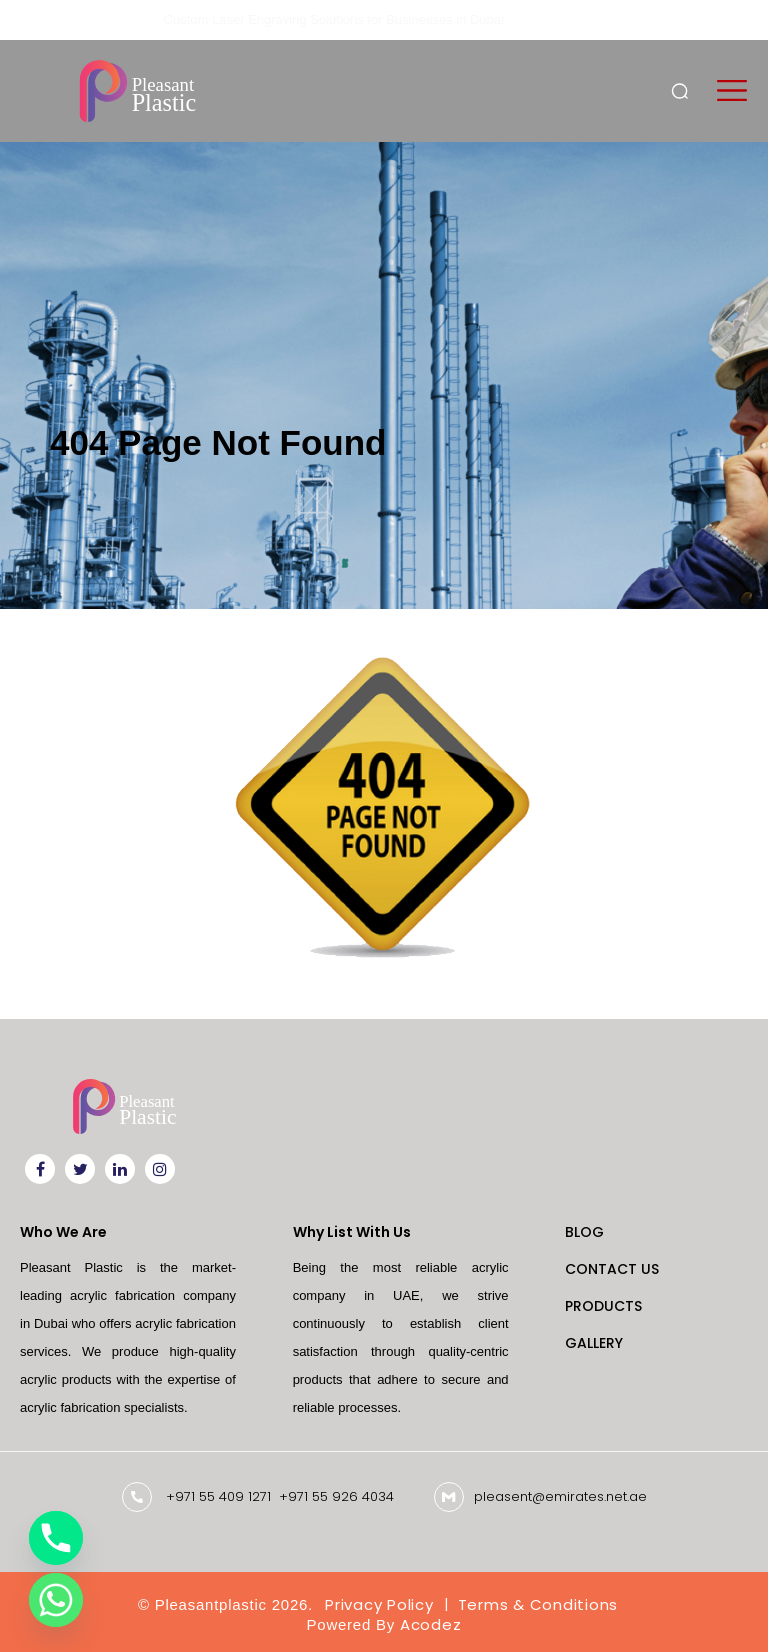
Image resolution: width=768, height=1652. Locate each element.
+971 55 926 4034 (336, 1496)
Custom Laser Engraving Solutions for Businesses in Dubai (334, 19)
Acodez (431, 1624)
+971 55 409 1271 (218, 1496)
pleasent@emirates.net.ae (560, 1496)
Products (603, 1306)
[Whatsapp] (56, 1600)
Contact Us (612, 1269)
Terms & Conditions (538, 1604)
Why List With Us (352, 1232)
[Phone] (56, 1538)
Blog (584, 1232)
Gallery (594, 1343)
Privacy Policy (379, 1604)
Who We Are (63, 1232)
